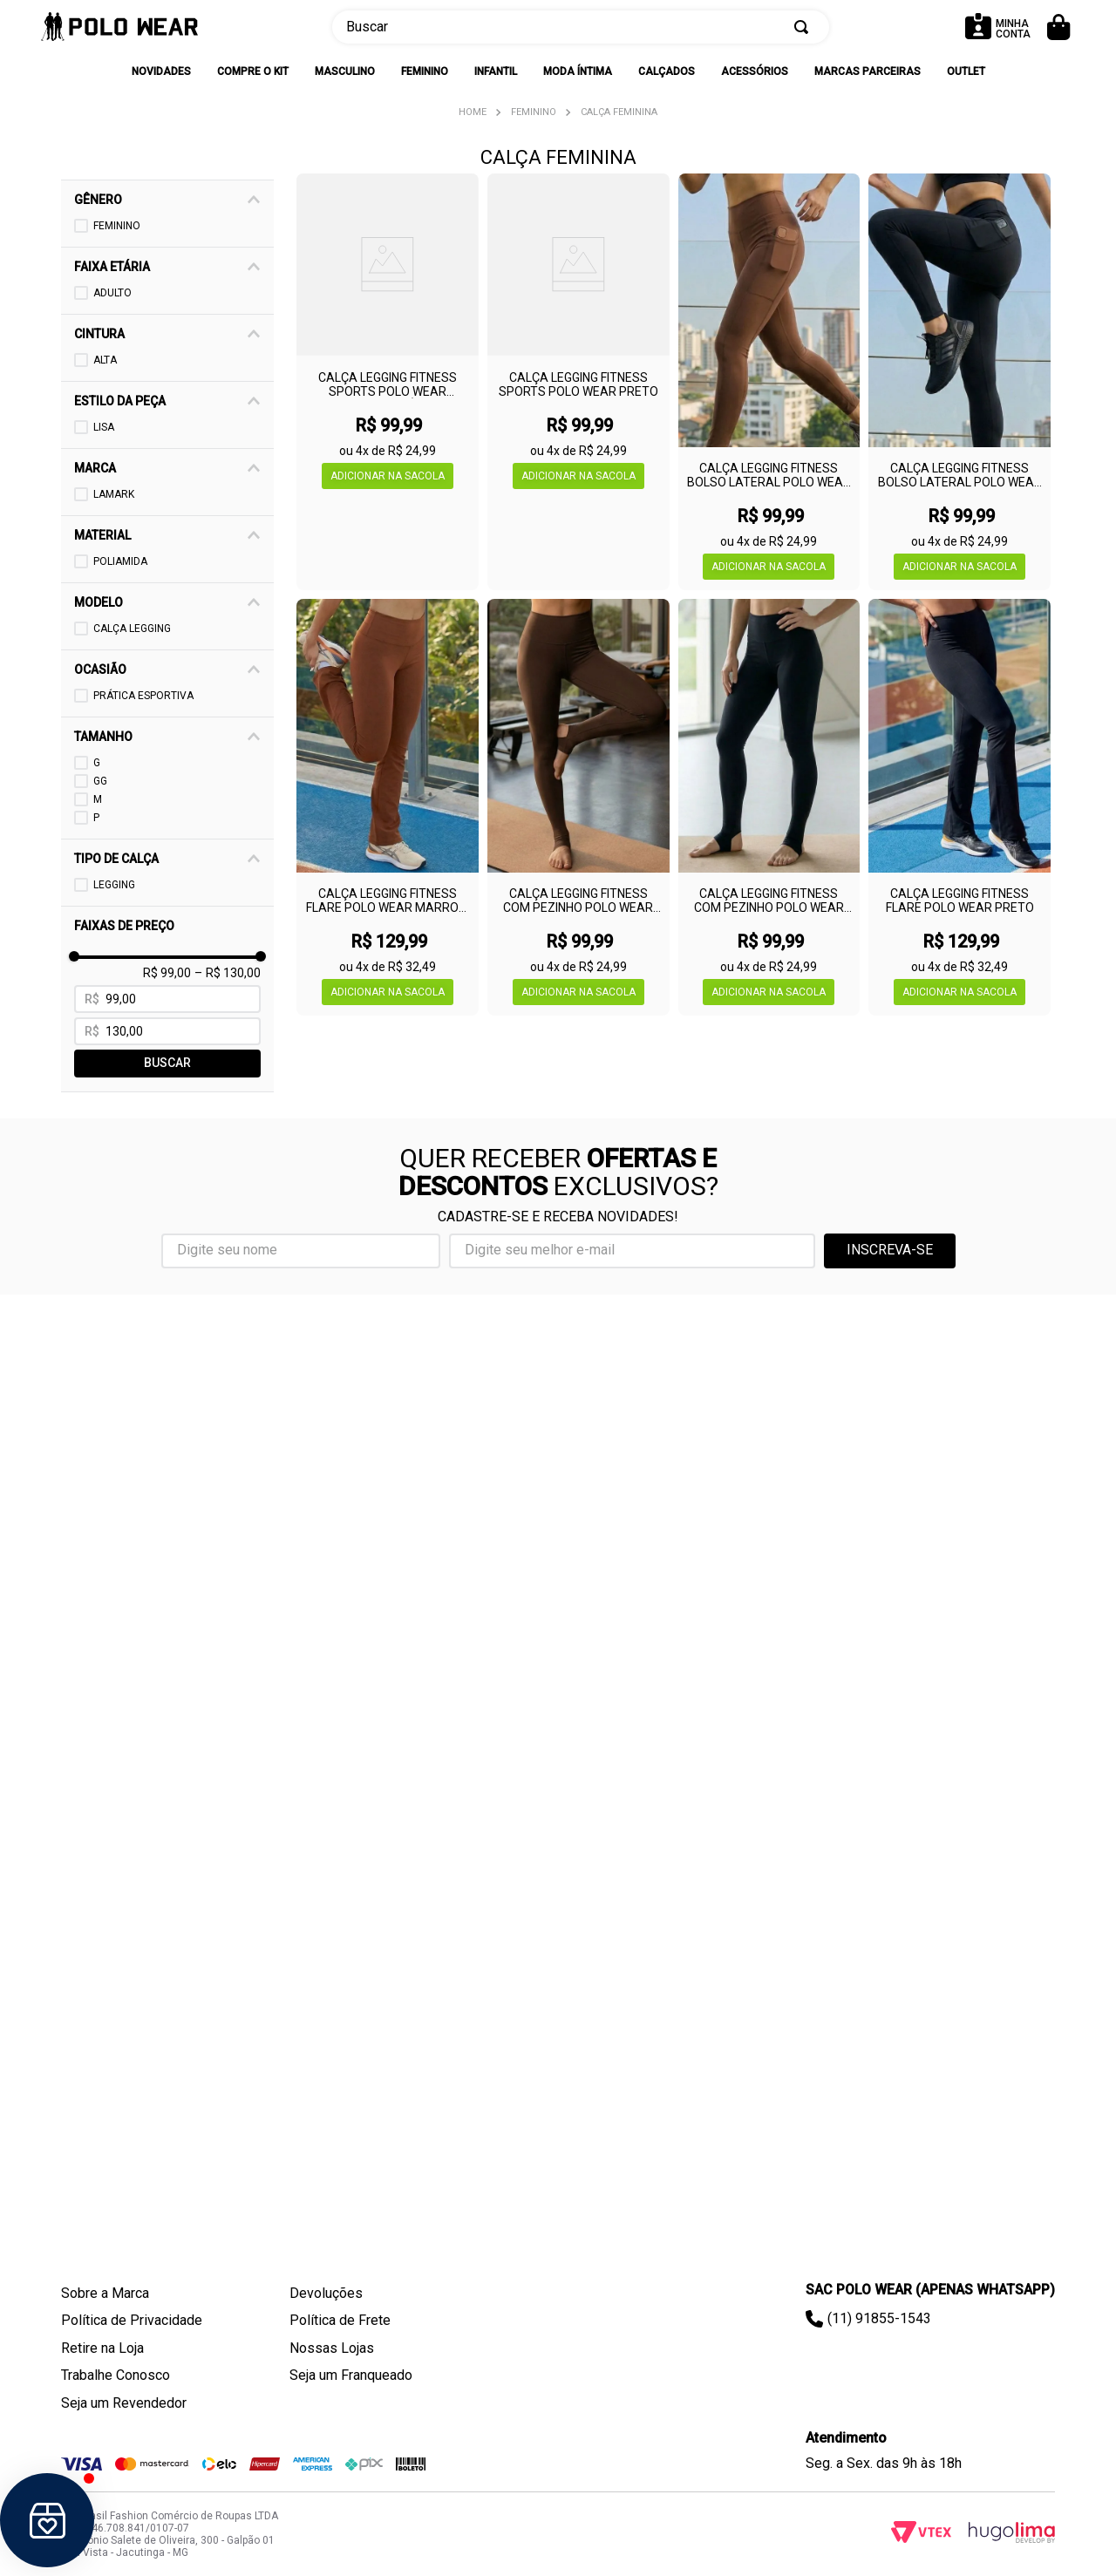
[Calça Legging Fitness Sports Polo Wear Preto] (578, 381)
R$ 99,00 (167, 1943)
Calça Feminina (619, 112)
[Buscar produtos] (804, 27)
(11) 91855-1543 (879, 2318)
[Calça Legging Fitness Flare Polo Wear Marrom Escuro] (387, 807)
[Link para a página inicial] (473, 112)
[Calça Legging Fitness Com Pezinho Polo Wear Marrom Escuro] (578, 807)
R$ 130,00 (227, 1943)
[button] (174, 200)
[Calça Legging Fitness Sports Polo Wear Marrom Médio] (387, 381)
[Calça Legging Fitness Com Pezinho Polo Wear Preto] (769, 807)
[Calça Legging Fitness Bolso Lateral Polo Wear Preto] (959, 381)
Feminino (533, 112)
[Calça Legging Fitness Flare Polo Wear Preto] (959, 807)
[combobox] (580, 27)
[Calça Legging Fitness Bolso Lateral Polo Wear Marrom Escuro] (769, 381)
